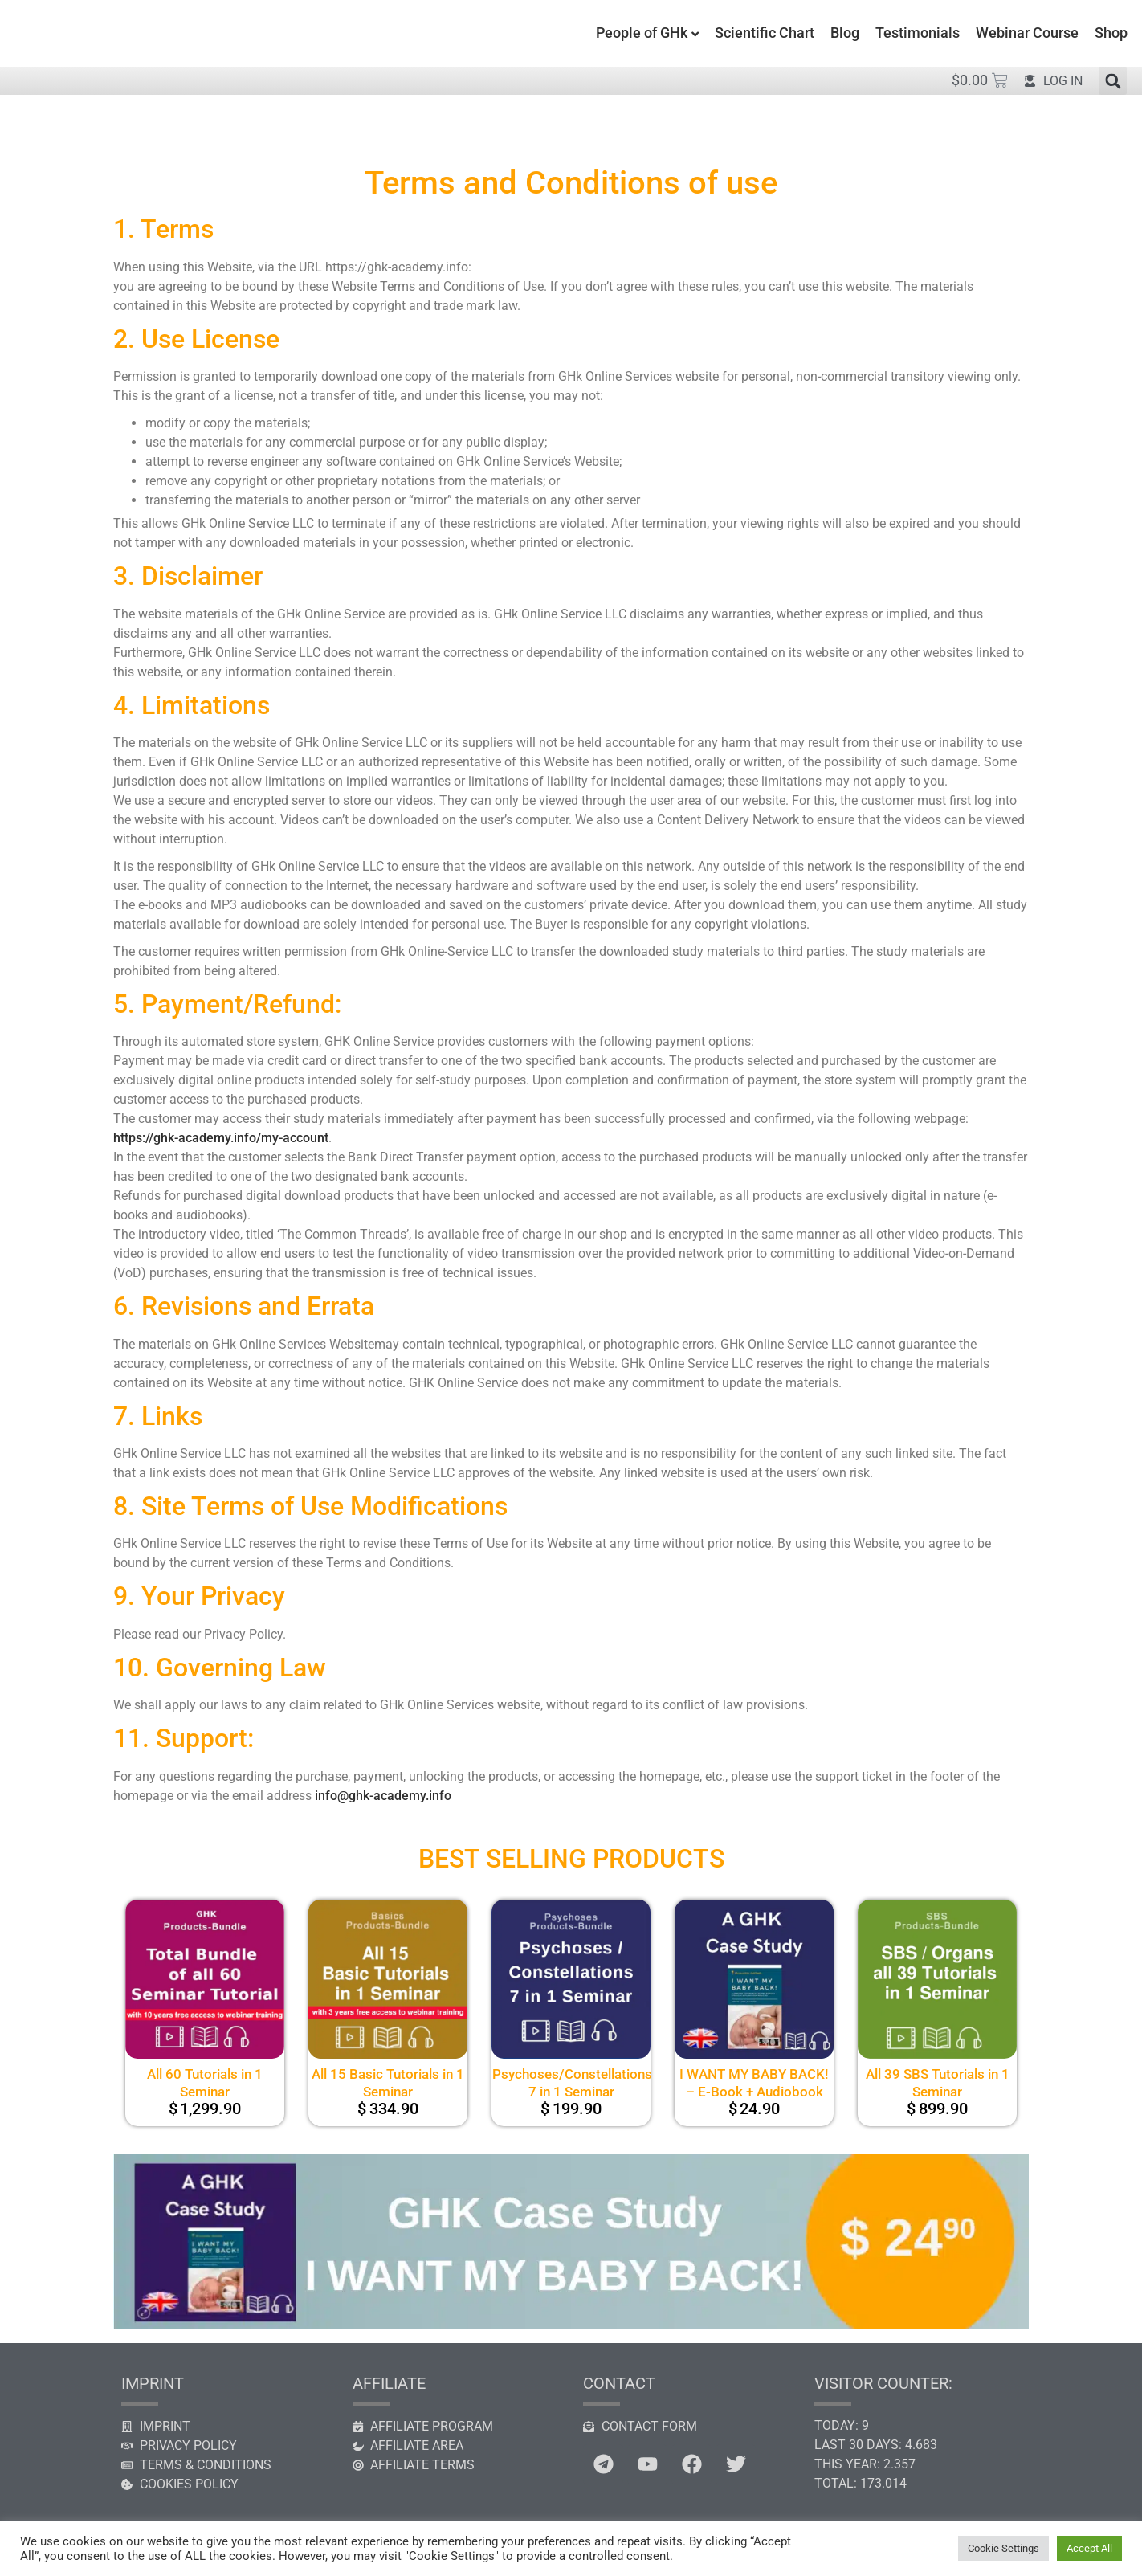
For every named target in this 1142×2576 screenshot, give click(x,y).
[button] (1113, 81)
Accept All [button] (1089, 2548)
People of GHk (641, 32)
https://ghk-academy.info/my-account (220, 1137)
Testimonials (917, 32)
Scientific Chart (764, 32)
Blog (844, 32)
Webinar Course (1027, 32)
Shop (1111, 32)
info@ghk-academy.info (383, 1795)
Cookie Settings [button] (1003, 2548)
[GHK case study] (571, 2325)
